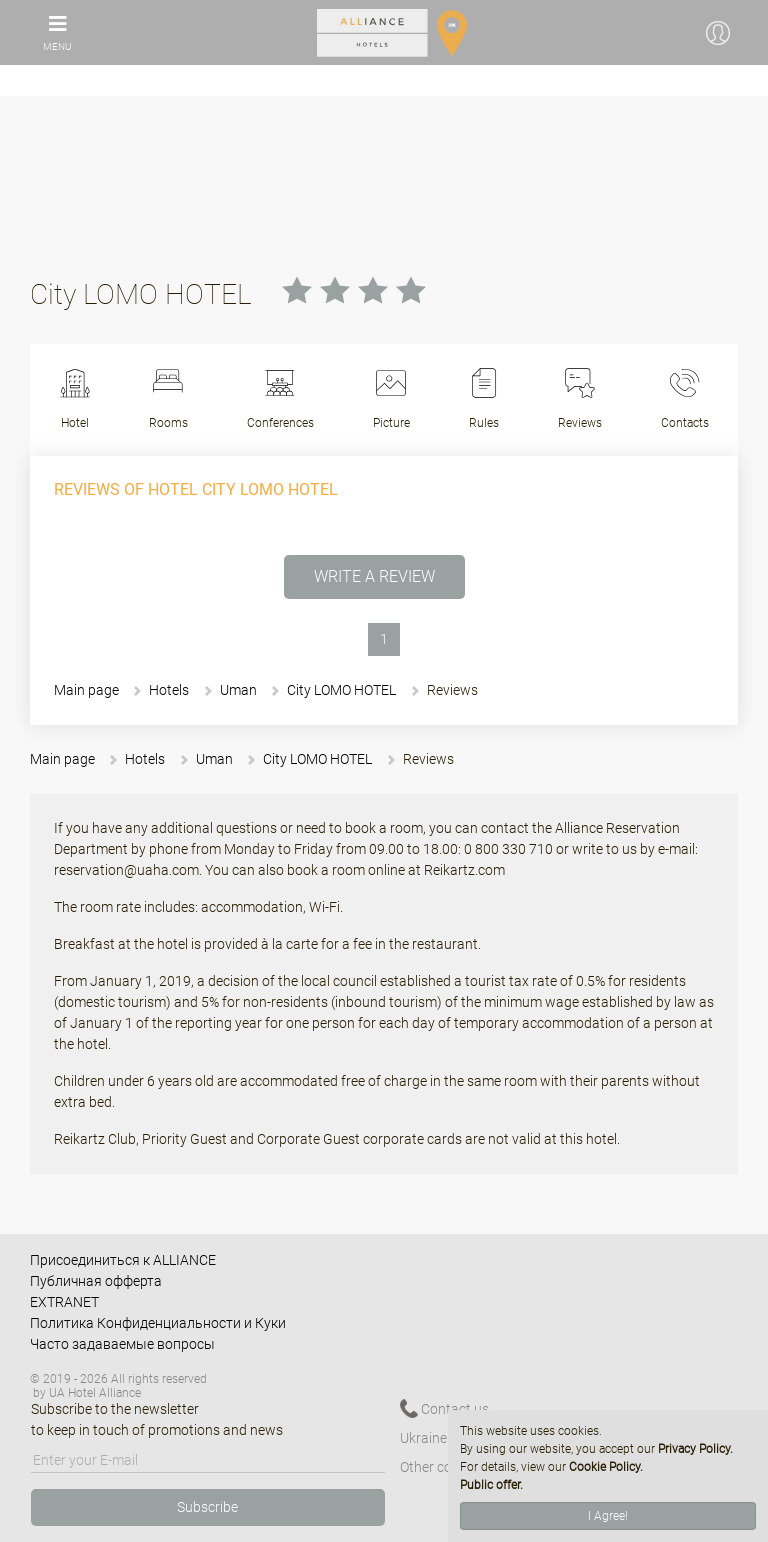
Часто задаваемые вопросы (122, 1344)
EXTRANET (64, 1302)
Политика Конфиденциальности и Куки (158, 1323)
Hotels (169, 690)
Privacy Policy (694, 1449)
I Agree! (608, 1516)
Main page (86, 690)
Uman (238, 690)
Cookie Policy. (606, 1467)
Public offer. (491, 1485)
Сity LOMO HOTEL (341, 690)
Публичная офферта (96, 1281)
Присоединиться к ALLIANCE (123, 1260)
